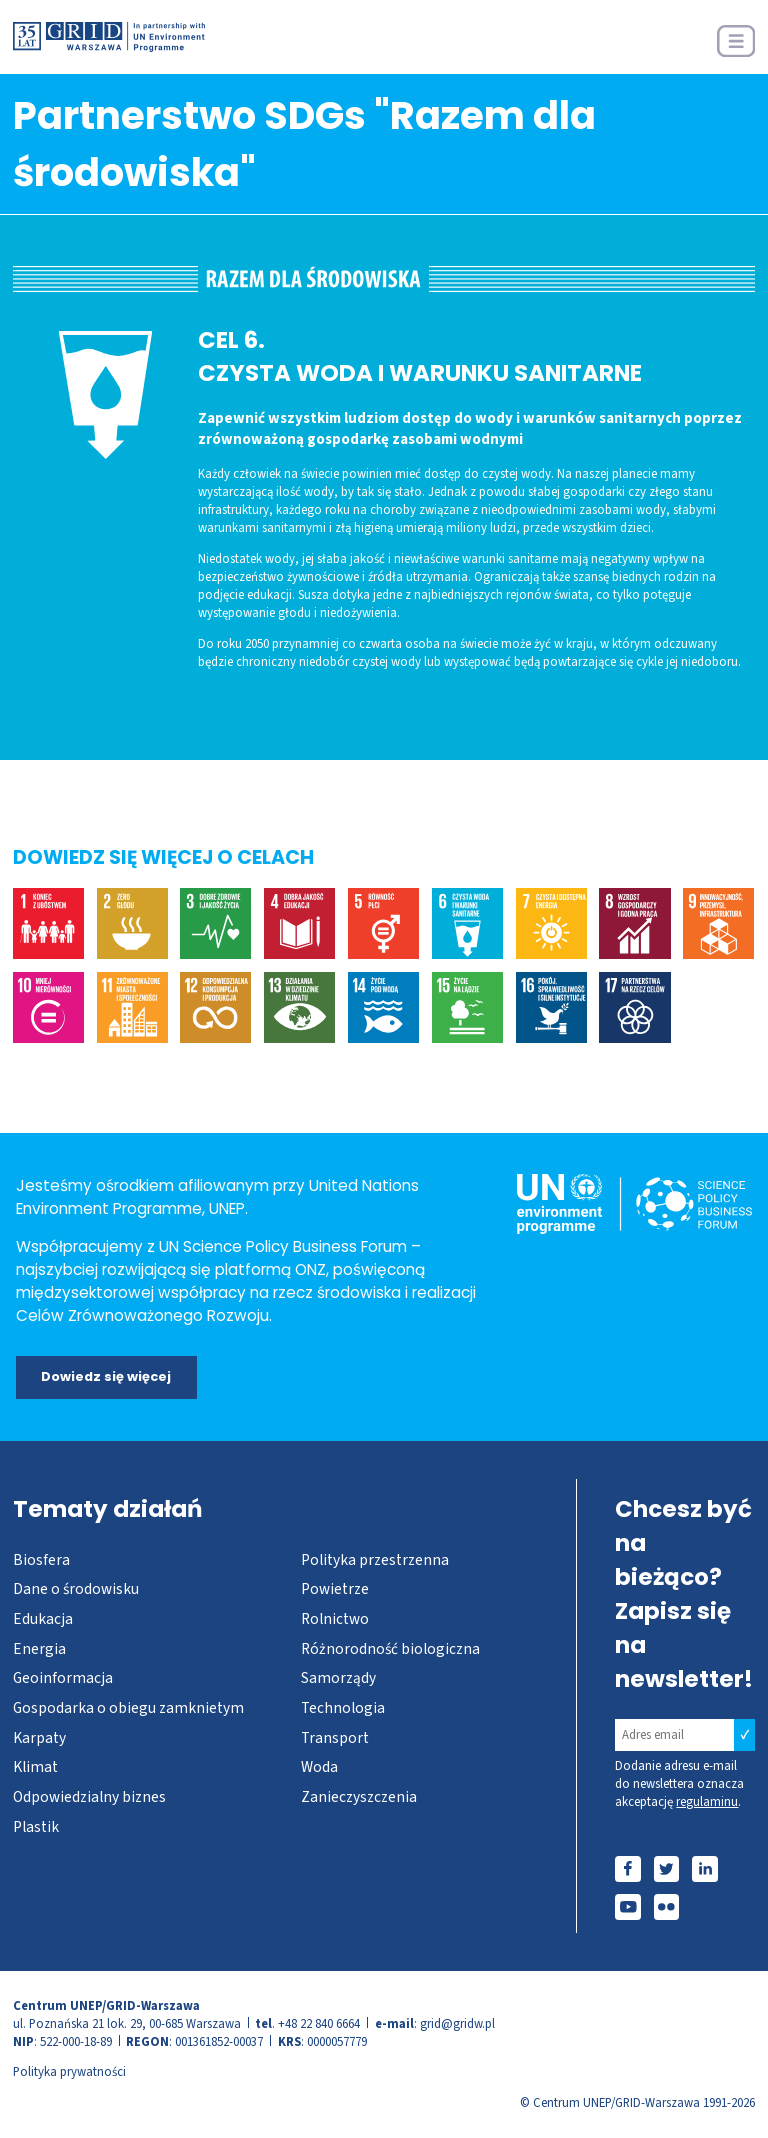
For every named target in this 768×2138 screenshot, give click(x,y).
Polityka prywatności (69, 2072)
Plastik (36, 1827)
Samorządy (338, 1678)
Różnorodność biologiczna (390, 1649)
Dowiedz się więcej (106, 1376)
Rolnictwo (335, 1619)
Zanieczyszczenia (359, 1797)
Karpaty (39, 1738)
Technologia (343, 1708)
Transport (335, 1738)
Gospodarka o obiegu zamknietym (128, 1708)
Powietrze (335, 1589)
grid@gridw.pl (457, 2024)
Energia (39, 1649)
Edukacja (43, 1619)
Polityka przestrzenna (375, 1560)
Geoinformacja (63, 1678)
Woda (319, 1767)
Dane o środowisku (76, 1589)
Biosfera (41, 1560)
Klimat (35, 1767)
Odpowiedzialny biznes (89, 1797)
